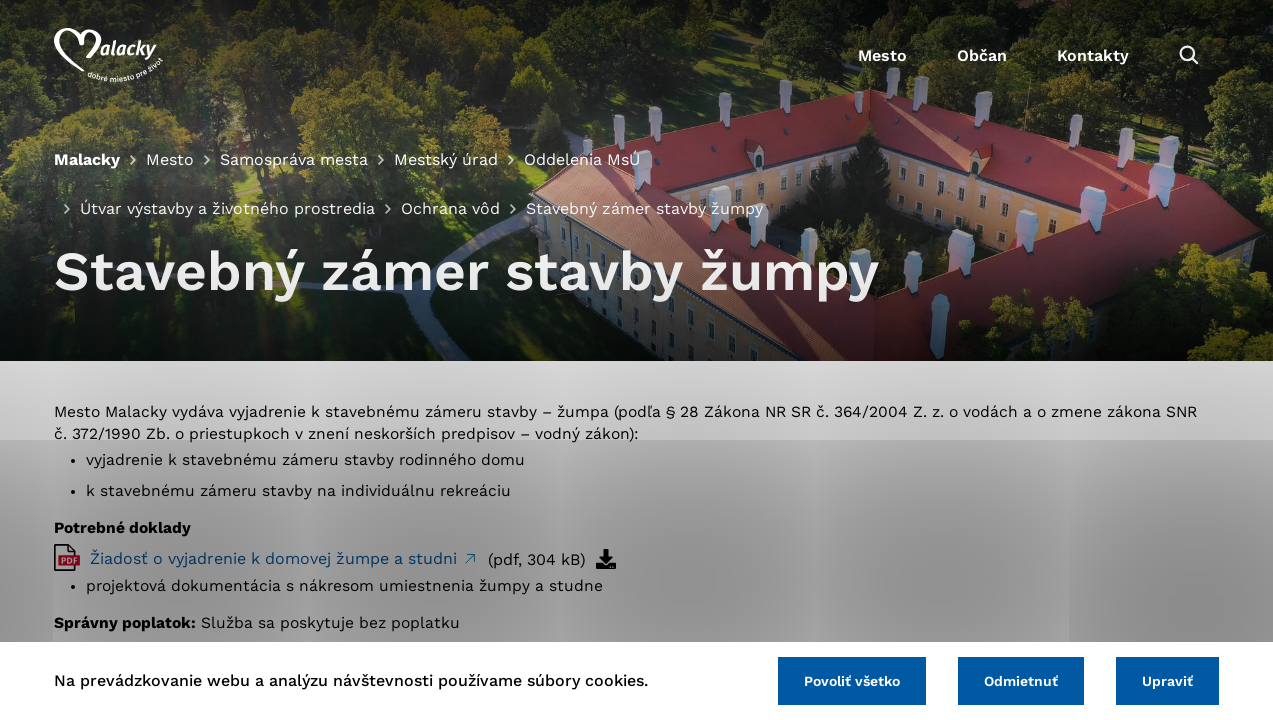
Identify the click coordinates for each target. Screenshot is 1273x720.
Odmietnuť (1021, 681)
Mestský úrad (446, 159)
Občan (982, 55)
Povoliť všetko (852, 681)
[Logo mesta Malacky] (108, 55)
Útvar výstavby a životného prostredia (227, 208)
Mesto (882, 55)
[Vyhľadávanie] (1189, 55)
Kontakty (1093, 55)
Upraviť (1167, 681)
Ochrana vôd (450, 208)
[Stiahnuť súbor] (606, 559)
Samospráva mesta (294, 159)
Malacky (87, 159)
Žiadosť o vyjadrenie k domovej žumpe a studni (276, 558)
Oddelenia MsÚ (582, 159)
